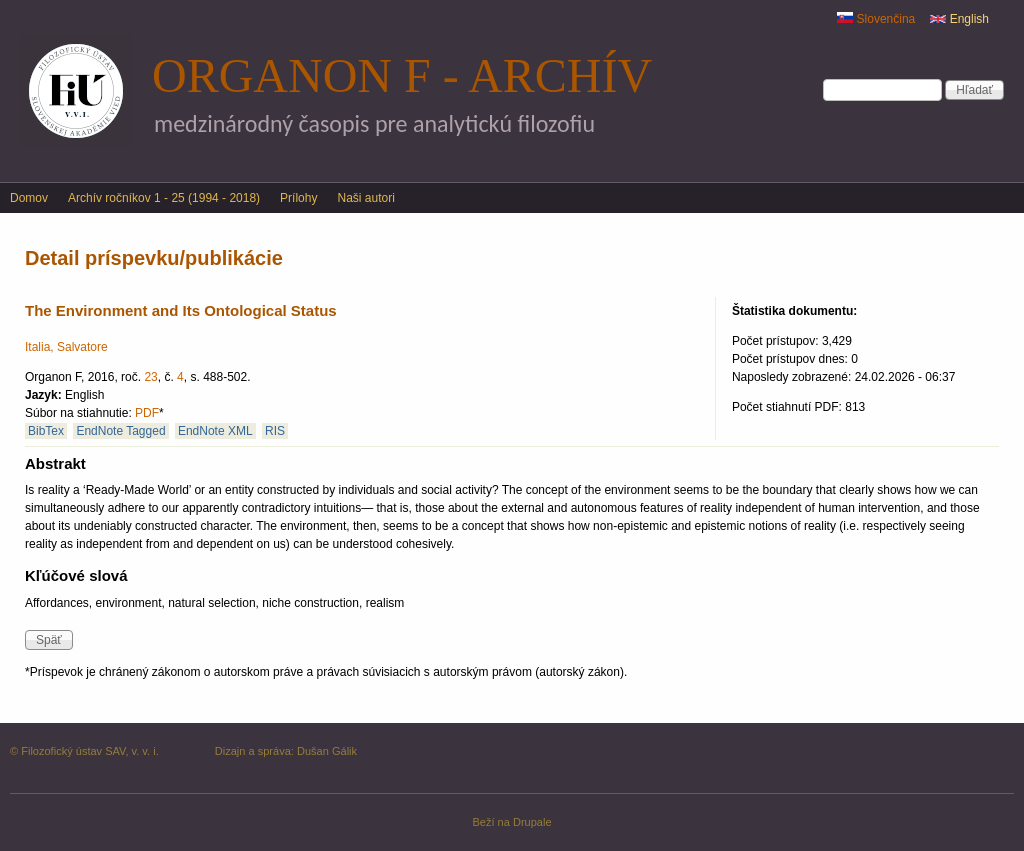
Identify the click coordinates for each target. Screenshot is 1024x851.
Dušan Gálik (327, 751)
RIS (275, 431)
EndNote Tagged (120, 431)
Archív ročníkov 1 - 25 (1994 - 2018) (164, 198)
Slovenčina (876, 19)
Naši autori (365, 198)
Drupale (532, 822)
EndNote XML (215, 431)
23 (150, 377)
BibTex (46, 431)
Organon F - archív (402, 75)
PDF (147, 413)
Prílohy (298, 198)
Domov (29, 198)
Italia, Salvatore (66, 347)
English (959, 19)
